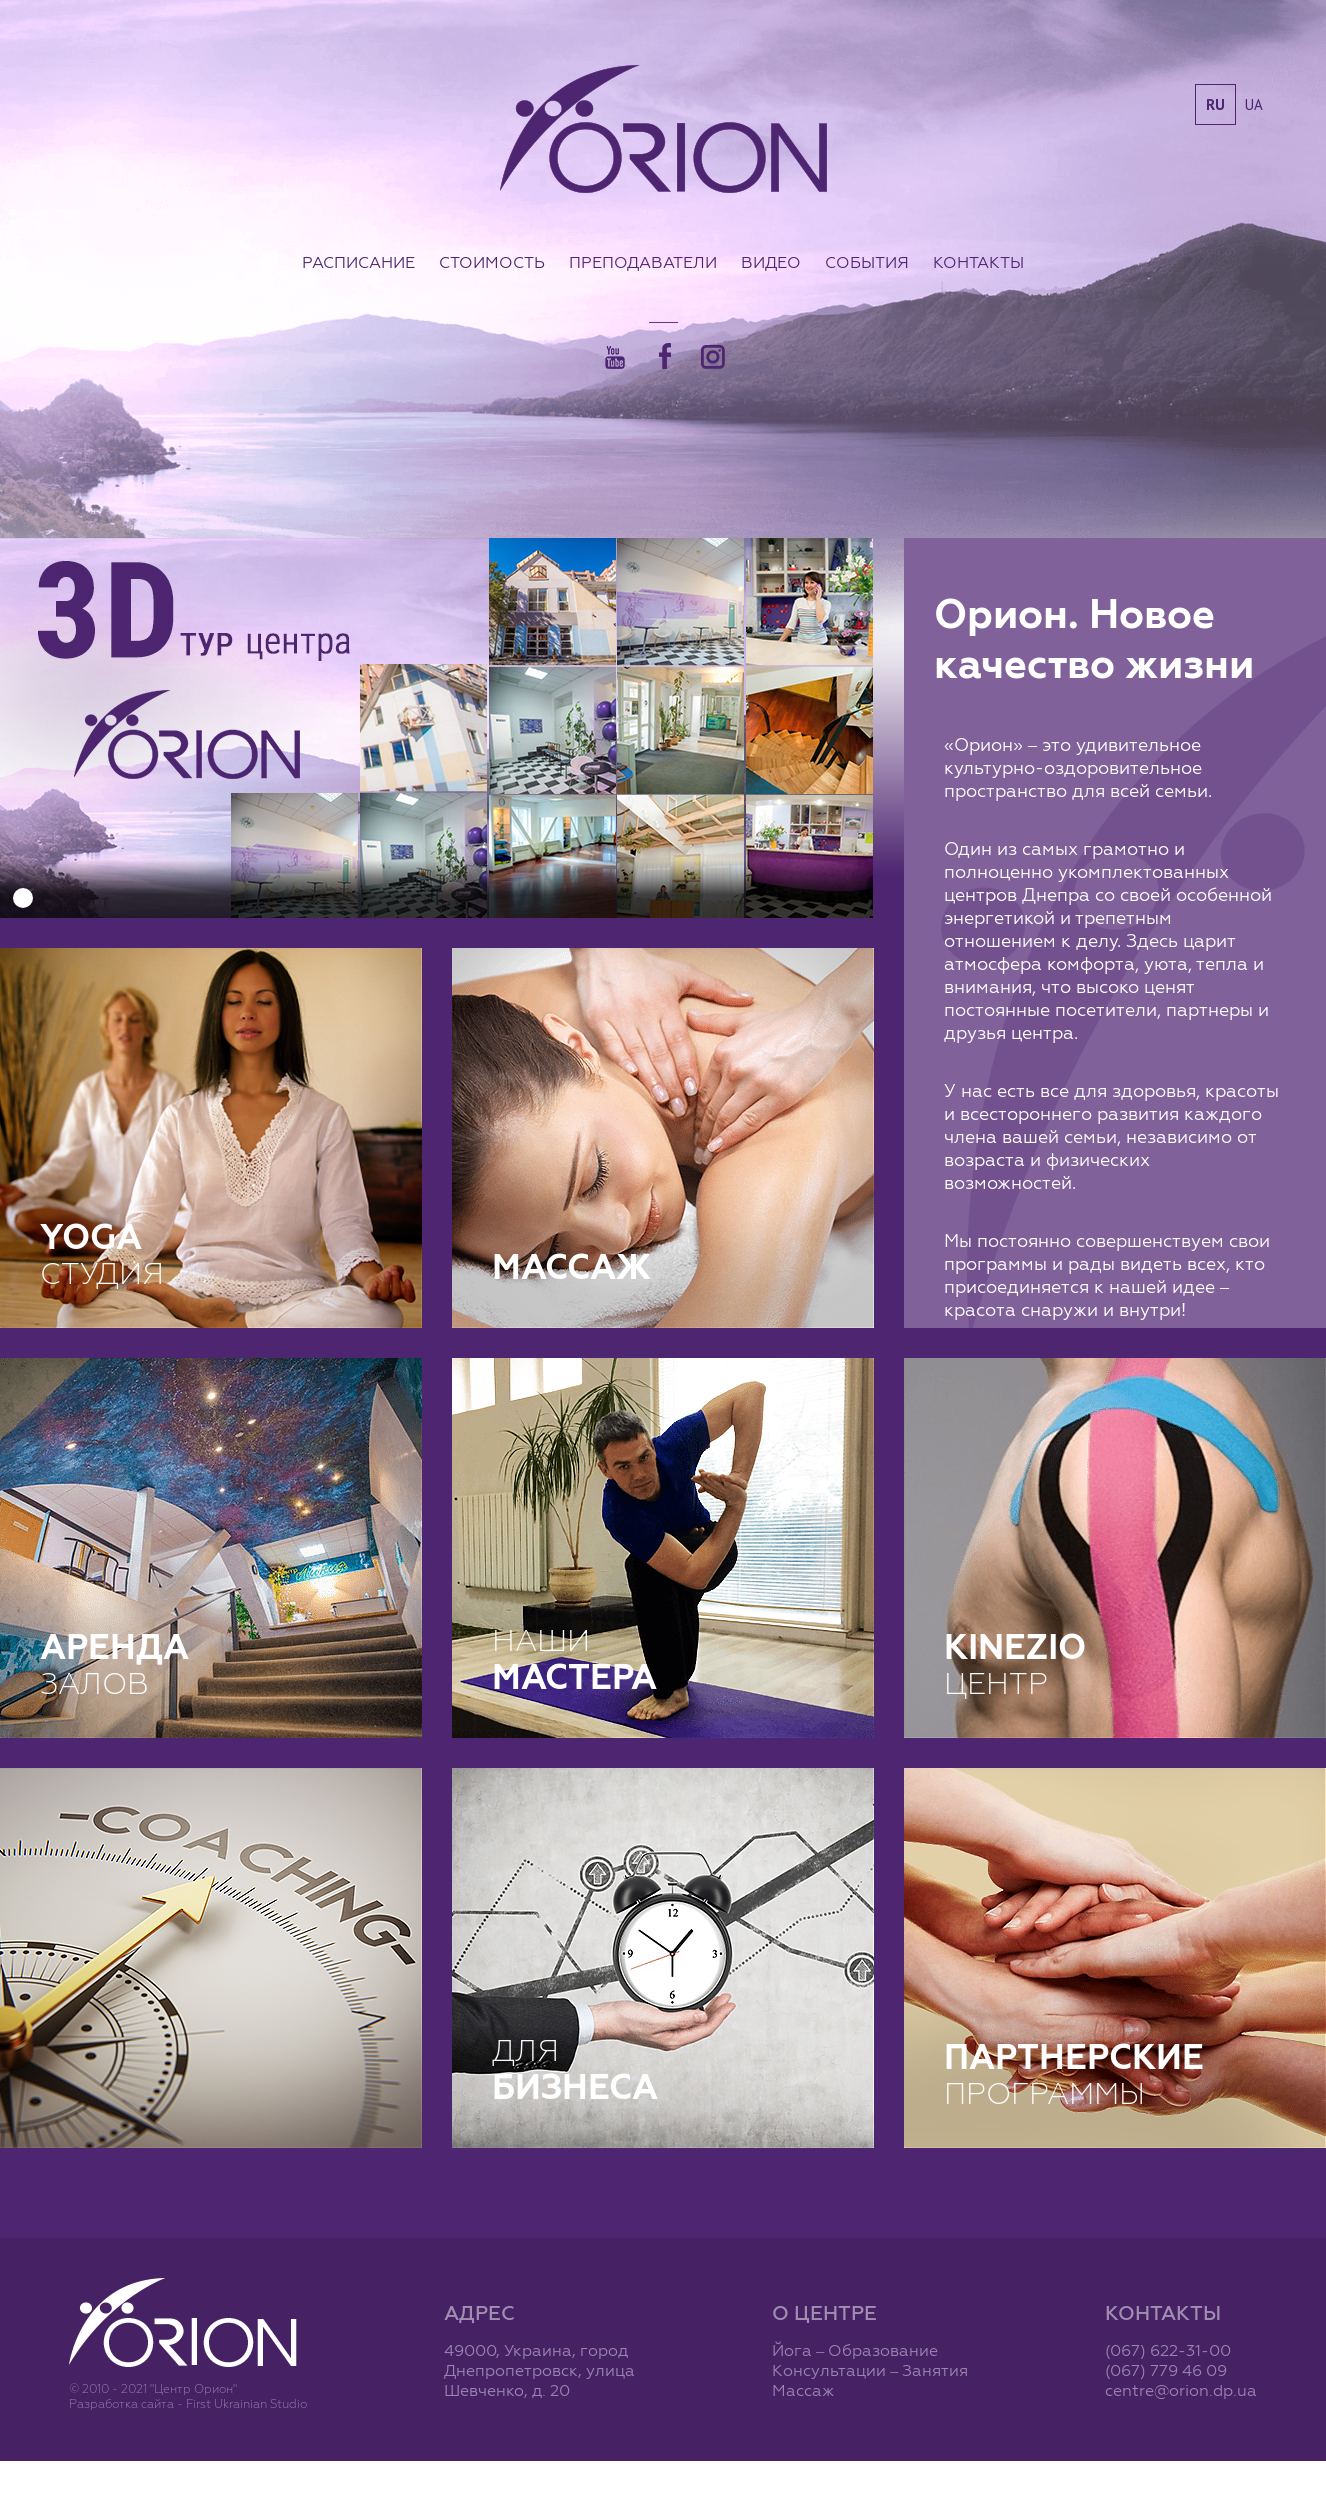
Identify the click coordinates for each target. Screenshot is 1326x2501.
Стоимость (492, 262)
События (867, 262)
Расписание (358, 262)
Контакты (978, 262)
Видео (771, 262)
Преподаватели (643, 262)
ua (1254, 104)
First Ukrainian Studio (246, 2403)
